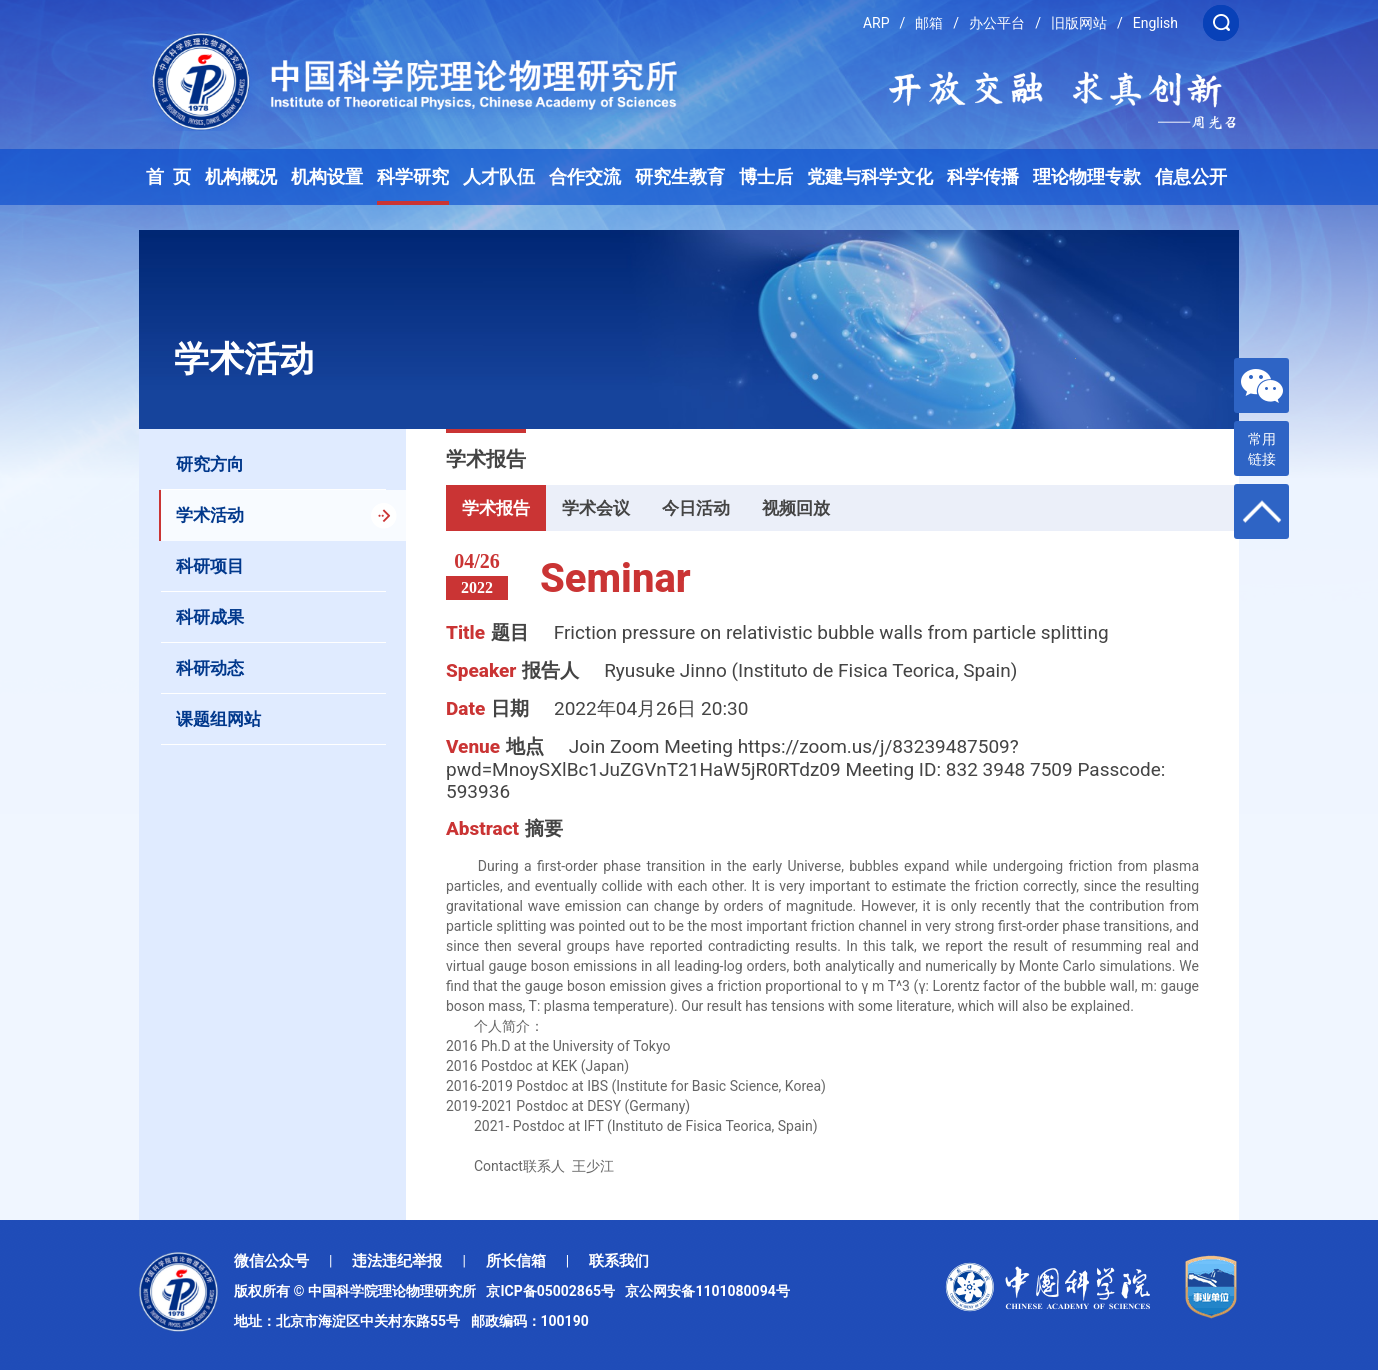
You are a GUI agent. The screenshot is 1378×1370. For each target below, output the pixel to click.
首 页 (168, 177)
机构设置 (327, 177)
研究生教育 (680, 177)
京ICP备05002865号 (554, 1291)
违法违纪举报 (397, 1261)
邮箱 (929, 23)
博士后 (766, 177)
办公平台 (997, 23)
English (1155, 23)
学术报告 (496, 508)
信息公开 (1191, 177)
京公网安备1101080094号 (707, 1291)
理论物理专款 (1087, 177)
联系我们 (619, 1261)
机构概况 (241, 177)
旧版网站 (1079, 23)
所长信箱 (516, 1261)
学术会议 (596, 508)
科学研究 (413, 177)
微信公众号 (271, 1261)
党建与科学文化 (870, 177)
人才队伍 (499, 177)
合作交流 (585, 177)
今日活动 (696, 508)
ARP (876, 23)
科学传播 (983, 177)
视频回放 (796, 508)
